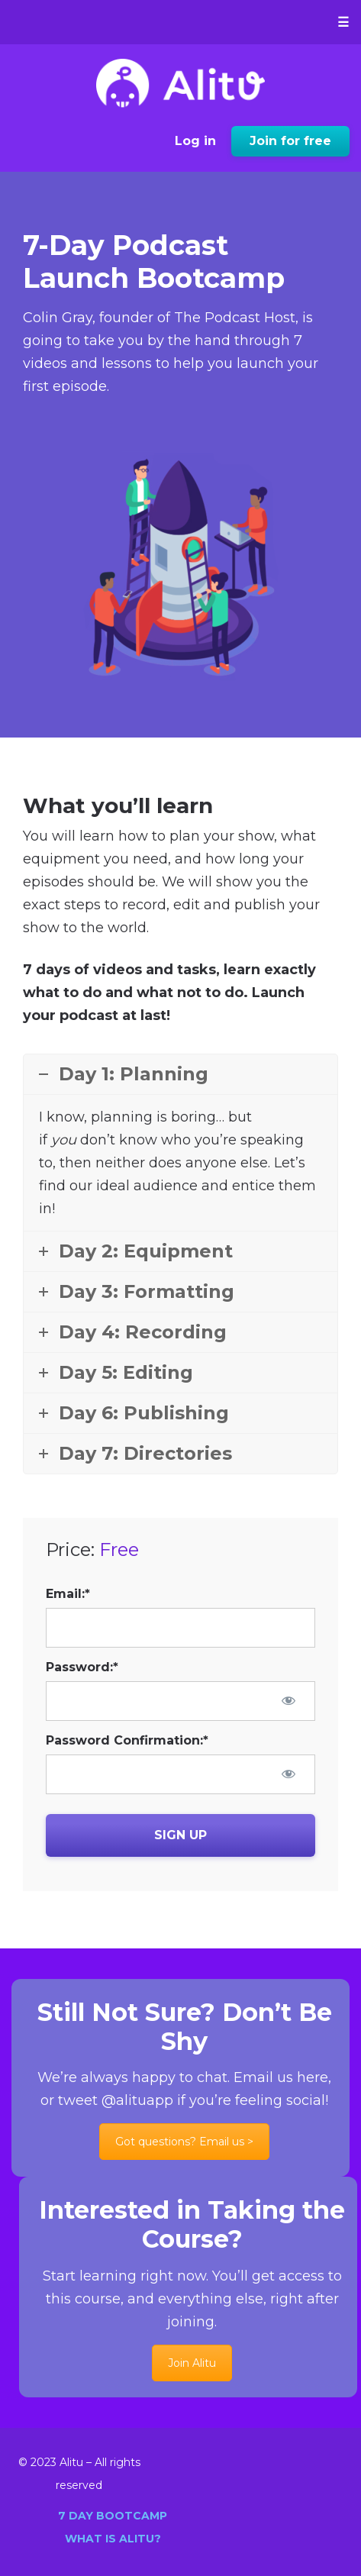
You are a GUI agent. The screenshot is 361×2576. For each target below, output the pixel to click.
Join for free (290, 141)
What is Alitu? (113, 2538)
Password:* (82, 1667)
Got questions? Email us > (184, 2141)
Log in (195, 141)
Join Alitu (192, 2363)
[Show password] (288, 1700)
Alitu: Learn (180, 83)
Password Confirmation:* (127, 1740)
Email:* (68, 1594)
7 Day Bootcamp (112, 2516)
